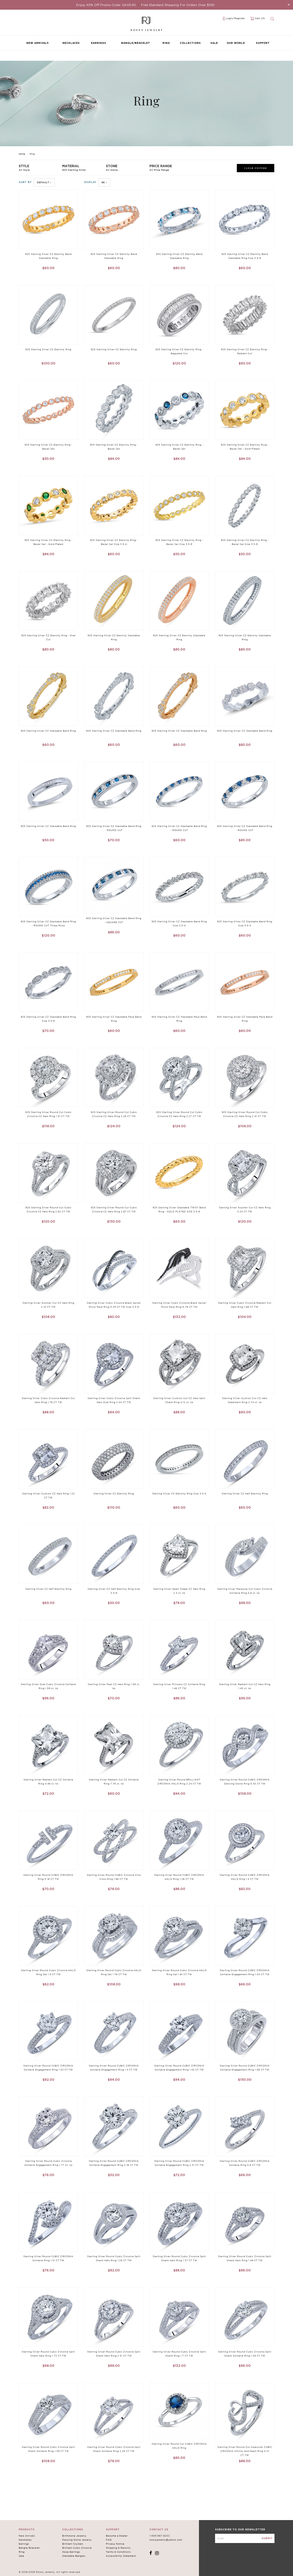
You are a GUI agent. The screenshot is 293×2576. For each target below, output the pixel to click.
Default (44, 182)
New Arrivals (37, 43)
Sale (214, 43)
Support (263, 43)
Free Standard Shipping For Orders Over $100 (177, 5)
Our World (236, 43)
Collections (190, 43)
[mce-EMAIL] (244, 2538)
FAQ (109, 2540)
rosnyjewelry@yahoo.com (165, 2540)
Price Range (160, 168)
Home (22, 154)
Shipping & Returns (118, 2548)
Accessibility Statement (121, 2556)
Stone (112, 168)
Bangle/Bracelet (135, 43)
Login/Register (235, 18)
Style (24, 168)
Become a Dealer (117, 2536)
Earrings (98, 43)
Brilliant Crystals (72, 2544)
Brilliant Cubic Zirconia (77, 2548)
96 (104, 182)
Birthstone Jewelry (74, 2536)
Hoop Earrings (71, 2552)
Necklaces (71, 43)
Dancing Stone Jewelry (77, 2540)
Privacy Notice (115, 2544)
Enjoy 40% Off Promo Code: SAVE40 (106, 5)
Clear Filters (255, 168)
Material (74, 168)
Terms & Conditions (118, 2552)
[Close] (289, 4)
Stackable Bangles (73, 2556)
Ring (166, 43)
